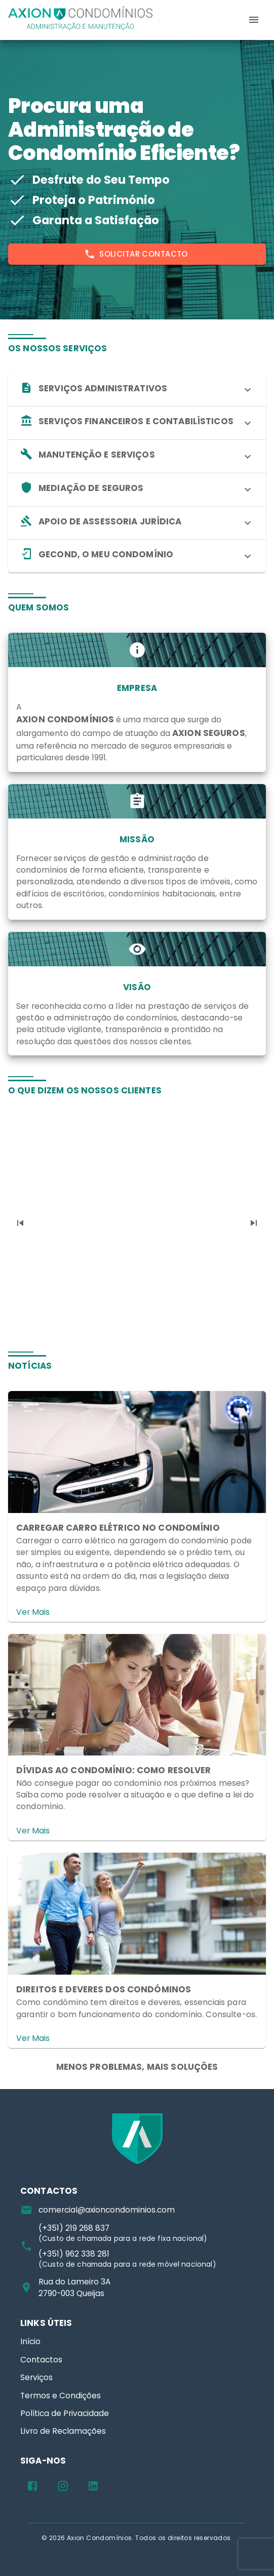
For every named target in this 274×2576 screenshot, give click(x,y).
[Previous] (20, 1223)
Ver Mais (33, 1612)
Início (30, 2341)
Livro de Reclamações (63, 2431)
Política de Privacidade (64, 2413)
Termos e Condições (60, 2395)
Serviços (36, 2377)
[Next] (254, 1223)
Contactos (41, 2359)
